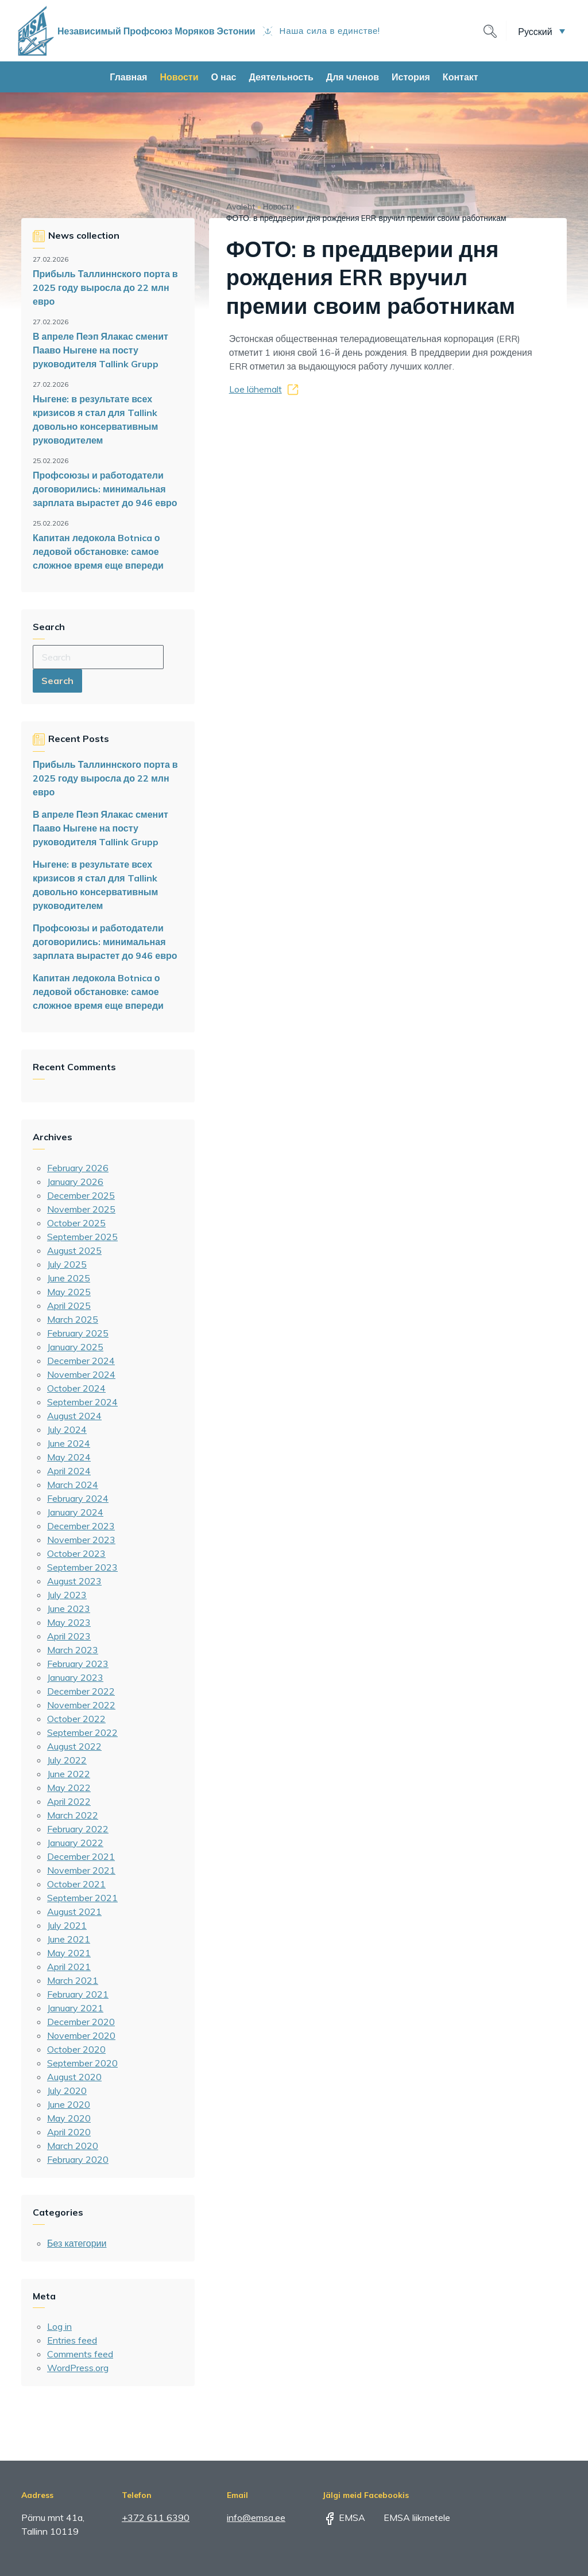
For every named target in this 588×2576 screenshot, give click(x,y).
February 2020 (78, 2159)
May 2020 (69, 2118)
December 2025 (81, 1195)
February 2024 (78, 1498)
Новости (179, 77)
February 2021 (78, 1994)
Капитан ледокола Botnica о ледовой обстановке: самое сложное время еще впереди (98, 551)
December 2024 (81, 1360)
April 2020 (69, 2132)
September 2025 (82, 1236)
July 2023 (67, 1594)
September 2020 (82, 2063)
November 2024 (81, 1374)
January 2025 (75, 1347)
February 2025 (78, 1333)
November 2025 (81, 1209)
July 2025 (67, 1264)
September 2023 (82, 1567)
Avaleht (240, 206)
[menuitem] (541, 31)
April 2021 (69, 1966)
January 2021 (75, 2008)
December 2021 (81, 1856)
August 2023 (74, 1581)
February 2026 (78, 1168)
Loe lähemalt (255, 389)
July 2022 (67, 1760)
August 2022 (74, 1746)
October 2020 (76, 2049)
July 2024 (67, 1429)
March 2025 (72, 1319)
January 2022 (75, 1842)
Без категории (76, 2243)
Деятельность (281, 77)
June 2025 (68, 1278)
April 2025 (69, 1305)
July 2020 (67, 2090)
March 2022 (72, 1815)
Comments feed (80, 2354)
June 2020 (68, 2104)
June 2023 (68, 1608)
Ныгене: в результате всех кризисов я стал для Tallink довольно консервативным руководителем (95, 419)
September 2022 (82, 1732)
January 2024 (75, 1512)
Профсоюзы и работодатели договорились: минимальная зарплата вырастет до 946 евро (105, 488)
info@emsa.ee (256, 2517)
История (411, 77)
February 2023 (78, 1663)
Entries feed (72, 2340)
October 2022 (76, 1718)
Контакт (460, 77)
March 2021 (72, 1980)
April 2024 (69, 1471)
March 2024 (72, 1484)
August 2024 (74, 1415)
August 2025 (74, 1250)
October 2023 (76, 1553)
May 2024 (69, 1457)
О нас (224, 77)
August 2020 (74, 2076)
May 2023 (69, 1622)
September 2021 (82, 1897)
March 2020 (72, 2145)
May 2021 (69, 1953)
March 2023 (72, 1650)
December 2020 (81, 2021)
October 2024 (76, 1388)
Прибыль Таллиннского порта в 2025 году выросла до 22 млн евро (105, 287)
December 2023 (81, 1526)
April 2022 (69, 1801)
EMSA (344, 2517)
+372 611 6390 (155, 2517)
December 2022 (81, 1691)
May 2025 (69, 1291)
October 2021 (76, 1884)
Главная (128, 77)
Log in (59, 2326)
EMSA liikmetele (409, 2517)
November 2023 (81, 1539)
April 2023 (69, 1636)
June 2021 (68, 1939)
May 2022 (69, 1787)
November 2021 (81, 1870)
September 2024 (82, 1402)
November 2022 (81, 1705)
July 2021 (67, 1925)
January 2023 (75, 1677)
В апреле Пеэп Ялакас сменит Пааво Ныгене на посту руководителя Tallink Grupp (100, 350)
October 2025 (76, 1223)
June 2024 (68, 1443)
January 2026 (75, 1181)
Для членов (352, 77)
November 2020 (81, 2035)
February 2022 (78, 1829)
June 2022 (68, 1774)
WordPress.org (78, 2367)
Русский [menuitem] (535, 31)
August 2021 (74, 1911)
